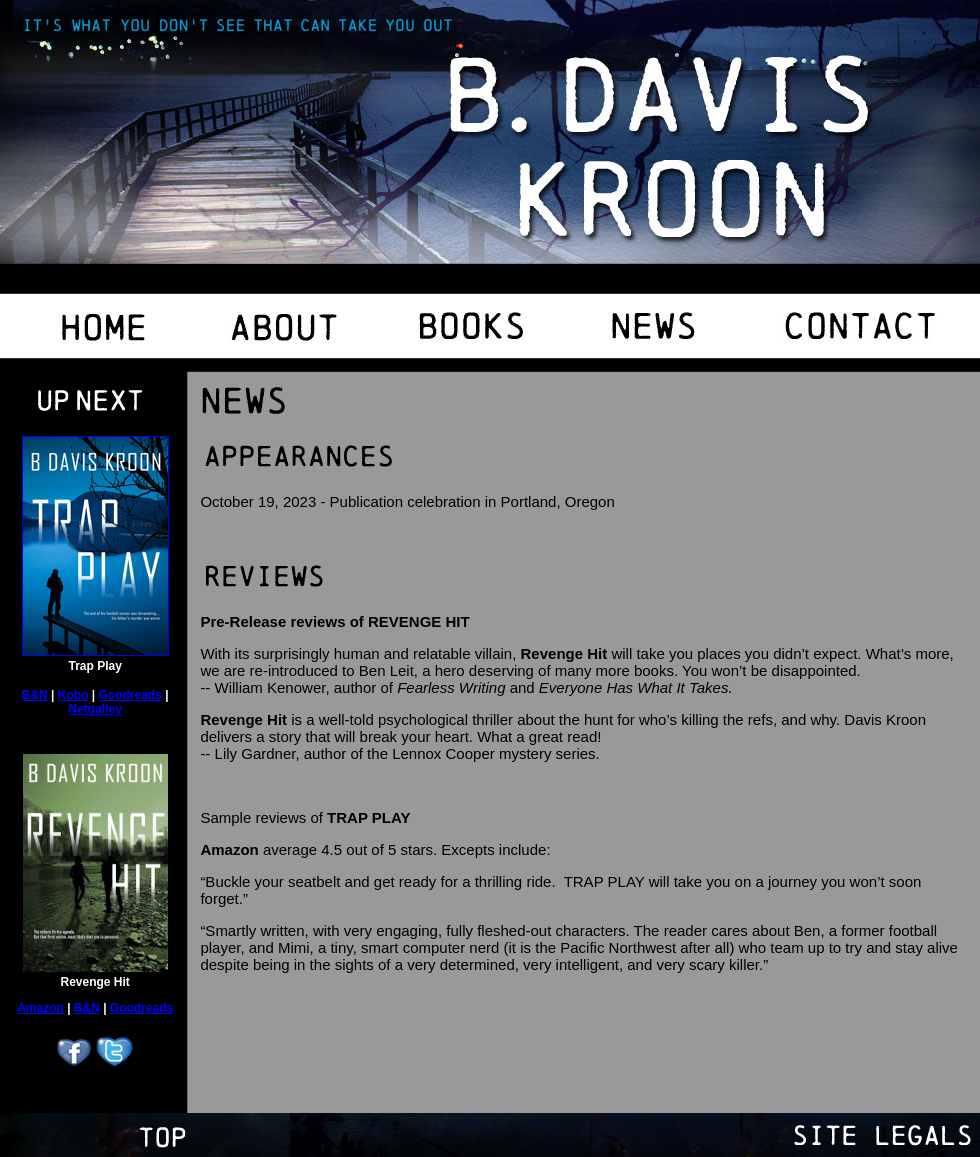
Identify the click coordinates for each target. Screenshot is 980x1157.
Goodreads (130, 695)
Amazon (40, 1008)
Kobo (73, 695)
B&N (35, 695)
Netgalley (95, 709)
